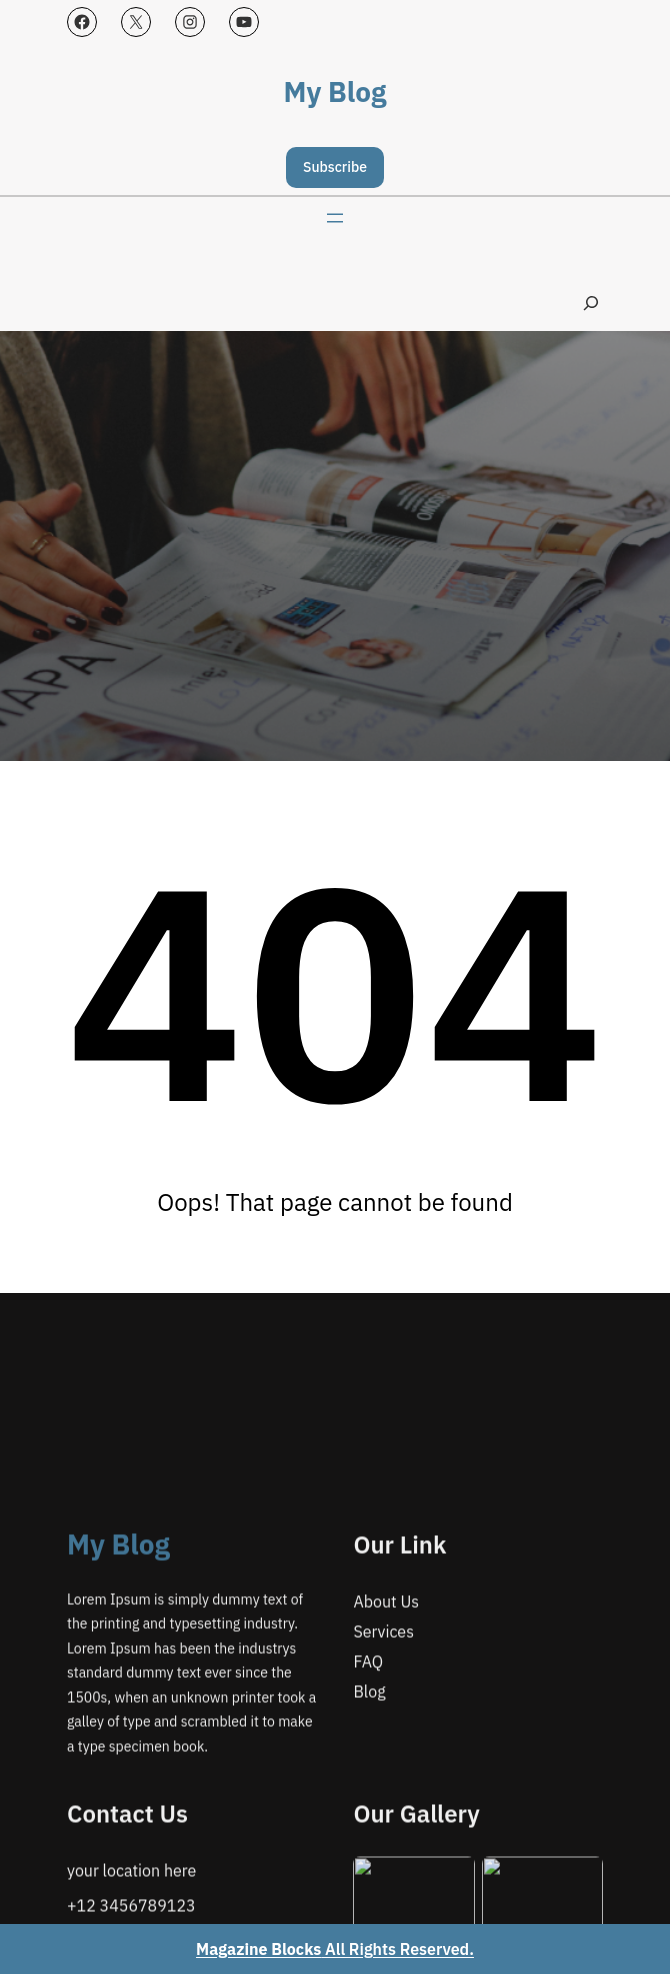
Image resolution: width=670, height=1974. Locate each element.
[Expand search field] (591, 303)
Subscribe (335, 167)
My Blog (335, 91)
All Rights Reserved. (335, 1949)
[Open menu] (335, 218)
